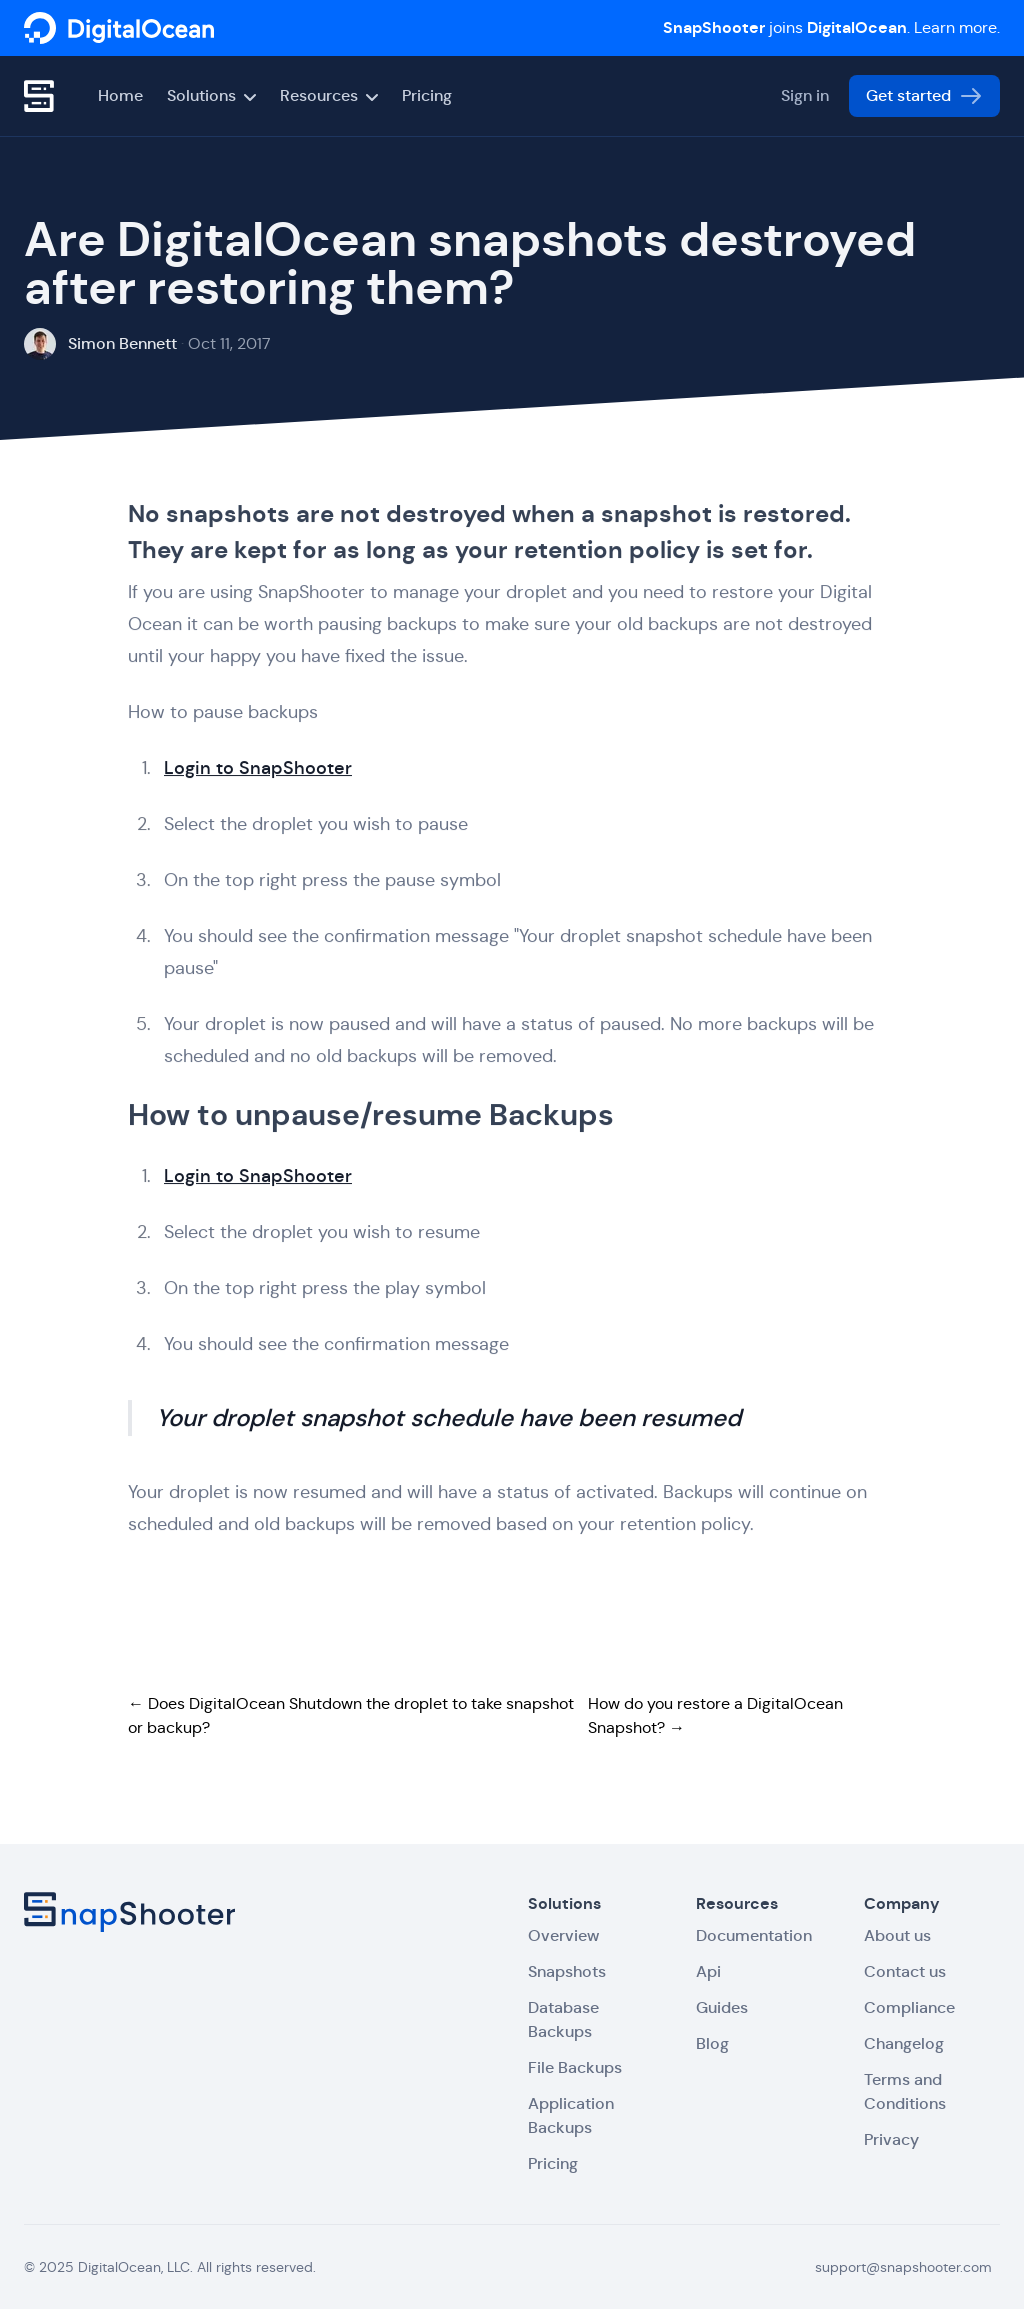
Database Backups (563, 2019)
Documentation (754, 1935)
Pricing (427, 95)
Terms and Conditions (905, 2091)
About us (897, 1935)
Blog (712, 2043)
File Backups (575, 2067)
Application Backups (571, 2115)
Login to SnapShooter (258, 769)
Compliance (909, 2007)
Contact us (905, 1971)
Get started (924, 96)
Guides (722, 2007)
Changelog (904, 2043)
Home (120, 95)
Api (708, 1971)
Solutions (211, 95)
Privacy (891, 2139)
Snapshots (567, 1971)
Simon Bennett (122, 343)
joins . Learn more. (831, 27)
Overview (563, 1935)
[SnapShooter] (119, 28)
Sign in (805, 95)
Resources (329, 95)
